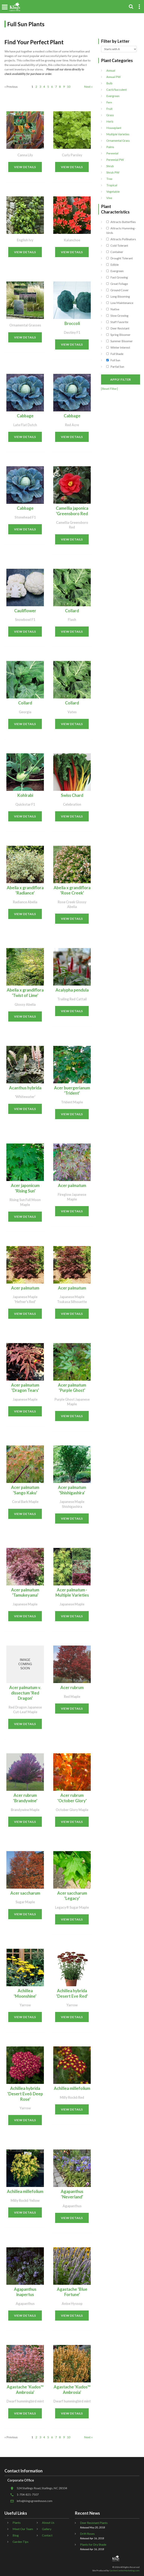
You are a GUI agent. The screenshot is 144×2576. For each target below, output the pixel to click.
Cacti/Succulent (116, 89)
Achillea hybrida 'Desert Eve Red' (72, 1993)
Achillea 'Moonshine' (25, 1993)
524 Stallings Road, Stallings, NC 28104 (42, 2488)
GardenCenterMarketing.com (124, 2570)
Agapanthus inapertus (25, 2292)
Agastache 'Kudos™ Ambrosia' (25, 2389)
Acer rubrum (72, 1687)
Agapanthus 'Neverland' (72, 2194)
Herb (109, 121)
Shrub (110, 166)
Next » (88, 86)
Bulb (109, 83)
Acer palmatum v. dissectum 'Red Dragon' (25, 1693)
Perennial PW (115, 159)
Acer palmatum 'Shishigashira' (72, 1490)
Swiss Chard (72, 795)
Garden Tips (20, 2541)
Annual (110, 70)
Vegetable (113, 191)
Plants (17, 2522)
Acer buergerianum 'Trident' (72, 1090)
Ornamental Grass (118, 140)
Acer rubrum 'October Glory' (72, 1798)
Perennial (112, 153)
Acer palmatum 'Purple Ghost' (72, 1387)
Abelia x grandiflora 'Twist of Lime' (25, 992)
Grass (110, 115)
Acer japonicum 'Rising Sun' (25, 1188)
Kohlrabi (25, 795)
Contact (47, 2535)
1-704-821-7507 (28, 2494)
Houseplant (113, 127)
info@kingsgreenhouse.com (34, 2501)
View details (25, 167)
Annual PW (113, 77)
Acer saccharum (25, 1893)
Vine (109, 198)
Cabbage (25, 415)
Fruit (109, 108)
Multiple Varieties (117, 134)
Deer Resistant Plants (94, 2522)
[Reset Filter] (109, 388)
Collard (72, 610)
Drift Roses (87, 2533)
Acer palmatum (72, 1185)
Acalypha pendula (72, 989)
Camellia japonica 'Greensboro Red (72, 511)
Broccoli (72, 323)
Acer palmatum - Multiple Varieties (72, 1592)
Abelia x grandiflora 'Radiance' (25, 890)
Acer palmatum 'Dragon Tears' (25, 1387)
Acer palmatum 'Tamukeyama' (25, 1592)
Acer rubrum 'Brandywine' (25, 1798)
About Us (48, 2522)
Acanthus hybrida (25, 1087)
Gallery (46, 2529)
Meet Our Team (23, 2529)
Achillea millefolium (72, 2088)
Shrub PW (112, 172)
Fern (109, 102)
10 (68, 86)
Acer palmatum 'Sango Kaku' (25, 1490)
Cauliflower (25, 610)
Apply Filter (121, 379)
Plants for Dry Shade (93, 2544)
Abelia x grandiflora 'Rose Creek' (72, 890)
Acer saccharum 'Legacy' (72, 1895)
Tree (109, 178)
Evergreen (112, 96)
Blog (16, 2535)
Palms (110, 147)
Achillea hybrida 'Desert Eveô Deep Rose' (25, 2094)
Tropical (111, 185)
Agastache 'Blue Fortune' (72, 2292)
